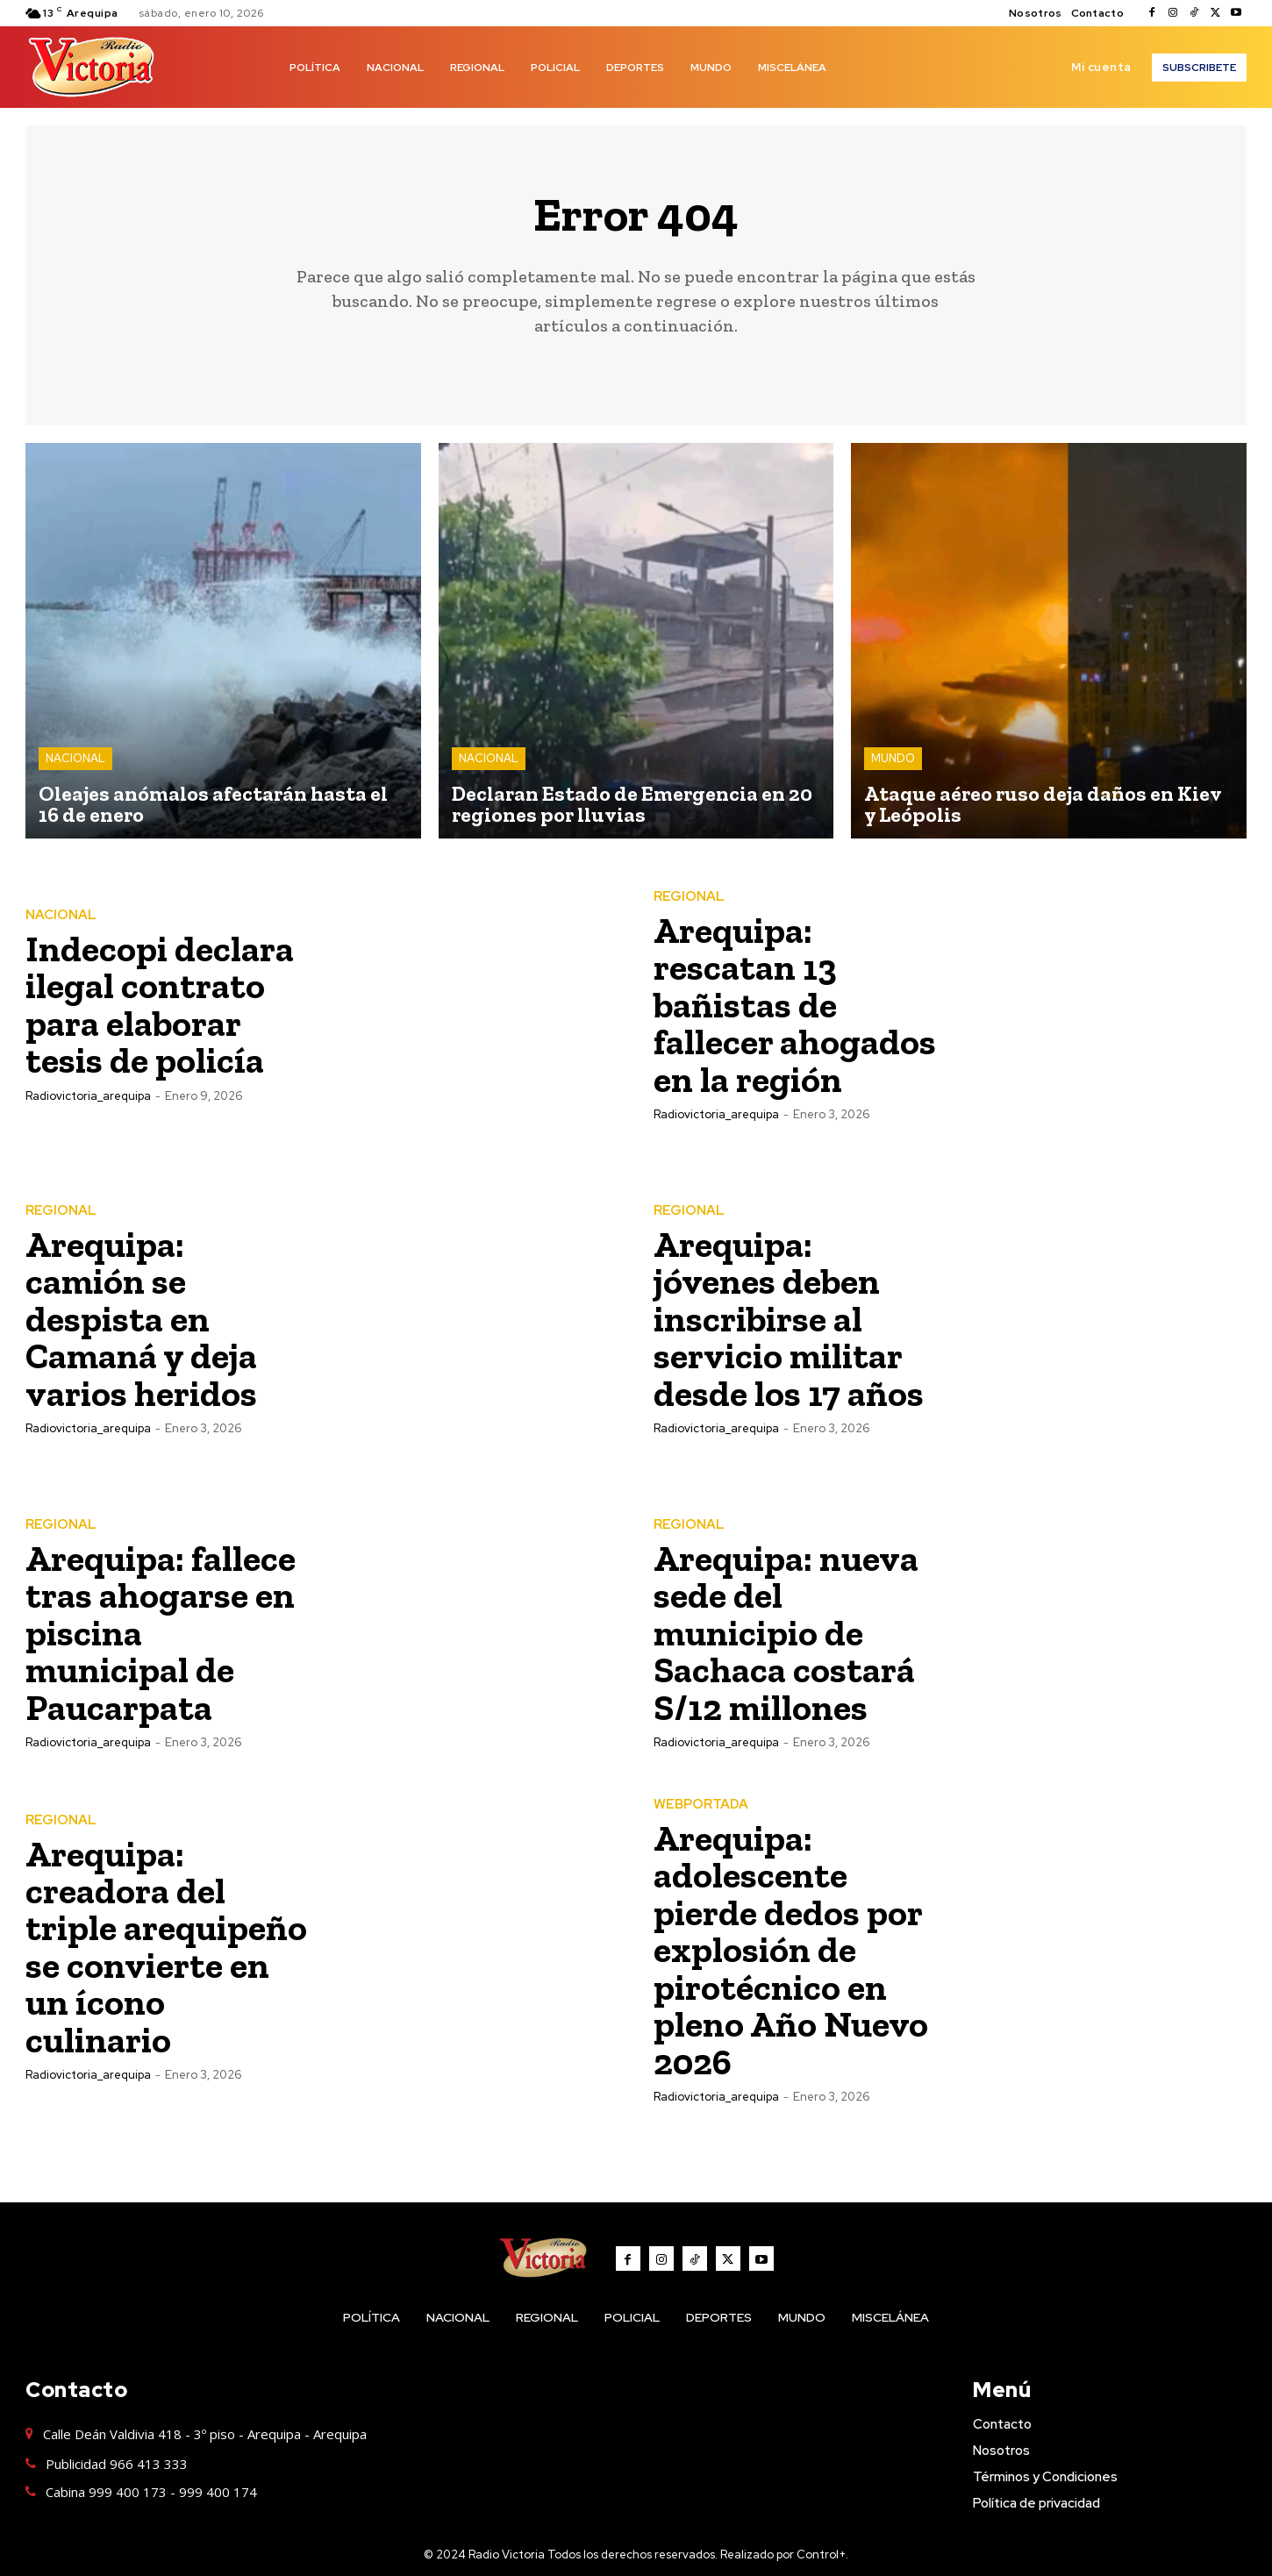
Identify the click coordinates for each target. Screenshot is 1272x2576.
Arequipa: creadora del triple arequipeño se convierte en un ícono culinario (167, 1946)
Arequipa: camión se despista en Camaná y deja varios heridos (142, 1319)
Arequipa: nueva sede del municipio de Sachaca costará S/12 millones (786, 1633)
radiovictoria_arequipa (88, 1095)
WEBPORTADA (701, 1804)
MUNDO (893, 758)
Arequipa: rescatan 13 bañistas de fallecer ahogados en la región (795, 1005)
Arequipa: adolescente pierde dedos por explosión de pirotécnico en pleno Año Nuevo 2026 (791, 1948)
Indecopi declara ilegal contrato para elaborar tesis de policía (160, 1004)
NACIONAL (75, 758)
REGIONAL (689, 897)
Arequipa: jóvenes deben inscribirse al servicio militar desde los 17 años (789, 1319)
